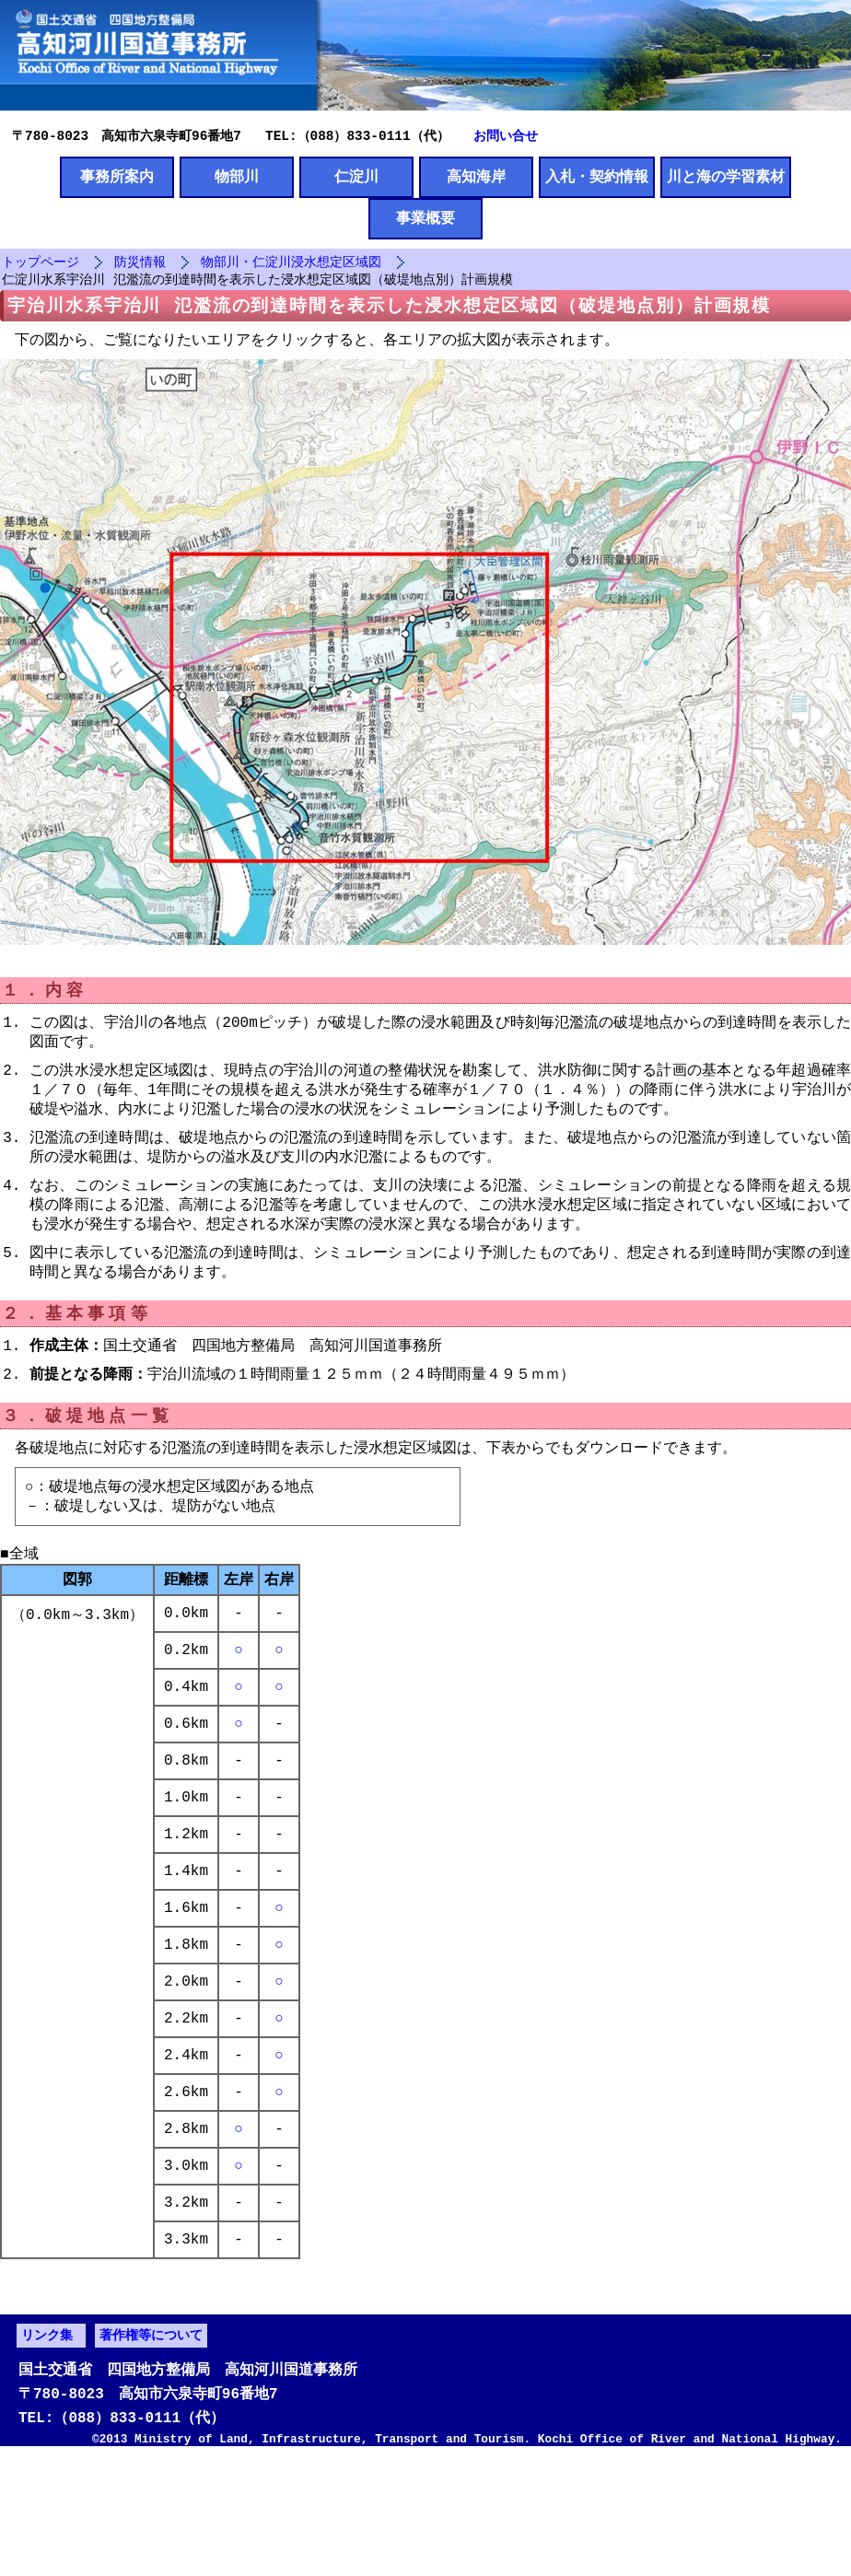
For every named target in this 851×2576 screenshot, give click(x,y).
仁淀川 (356, 178)
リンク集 (47, 2446)
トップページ (40, 265)
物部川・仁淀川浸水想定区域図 (291, 265)
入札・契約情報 (596, 178)
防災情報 (140, 265)
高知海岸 (476, 178)
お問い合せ (505, 135)
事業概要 (425, 221)
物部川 (237, 178)
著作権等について (151, 2446)
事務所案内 (117, 178)
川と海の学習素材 (726, 178)
